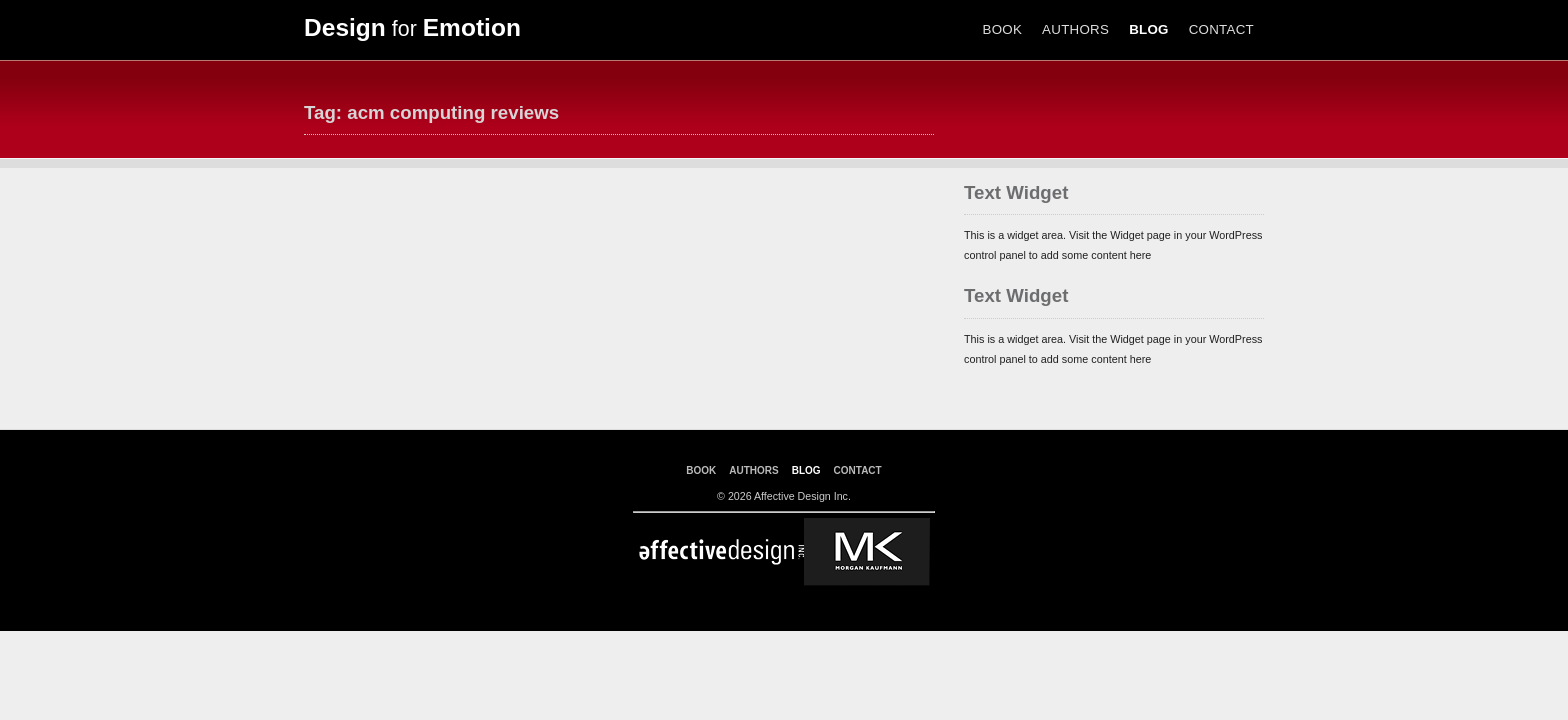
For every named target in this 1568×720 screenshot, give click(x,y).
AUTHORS (1075, 29)
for (412, 29)
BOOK (1003, 29)
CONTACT (1221, 29)
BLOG (1149, 29)
